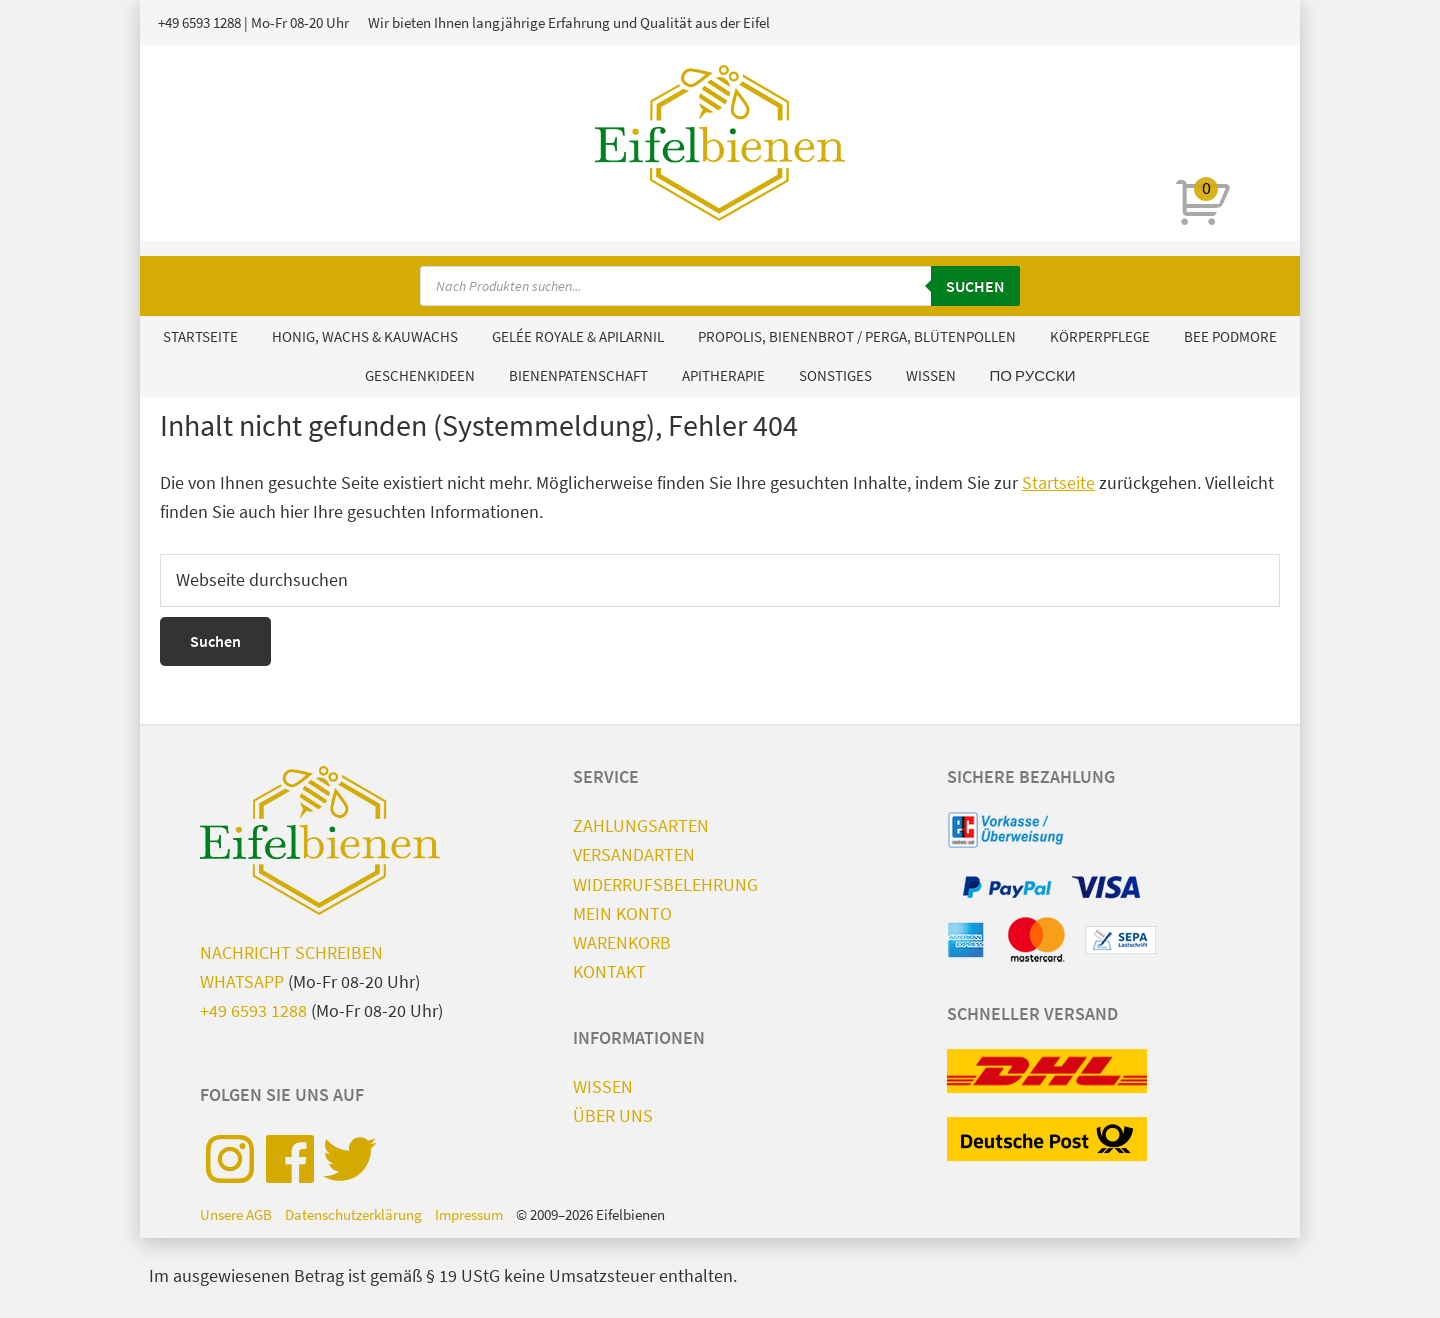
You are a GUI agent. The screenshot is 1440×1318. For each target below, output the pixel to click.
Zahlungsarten (641, 825)
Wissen (603, 1086)
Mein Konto (622, 913)
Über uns (613, 1115)
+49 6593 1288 (199, 22)
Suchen (975, 286)
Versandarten (634, 854)
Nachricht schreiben (291, 952)
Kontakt (609, 971)
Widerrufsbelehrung (665, 884)
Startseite (1058, 482)
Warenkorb (622, 942)
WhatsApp (242, 981)
